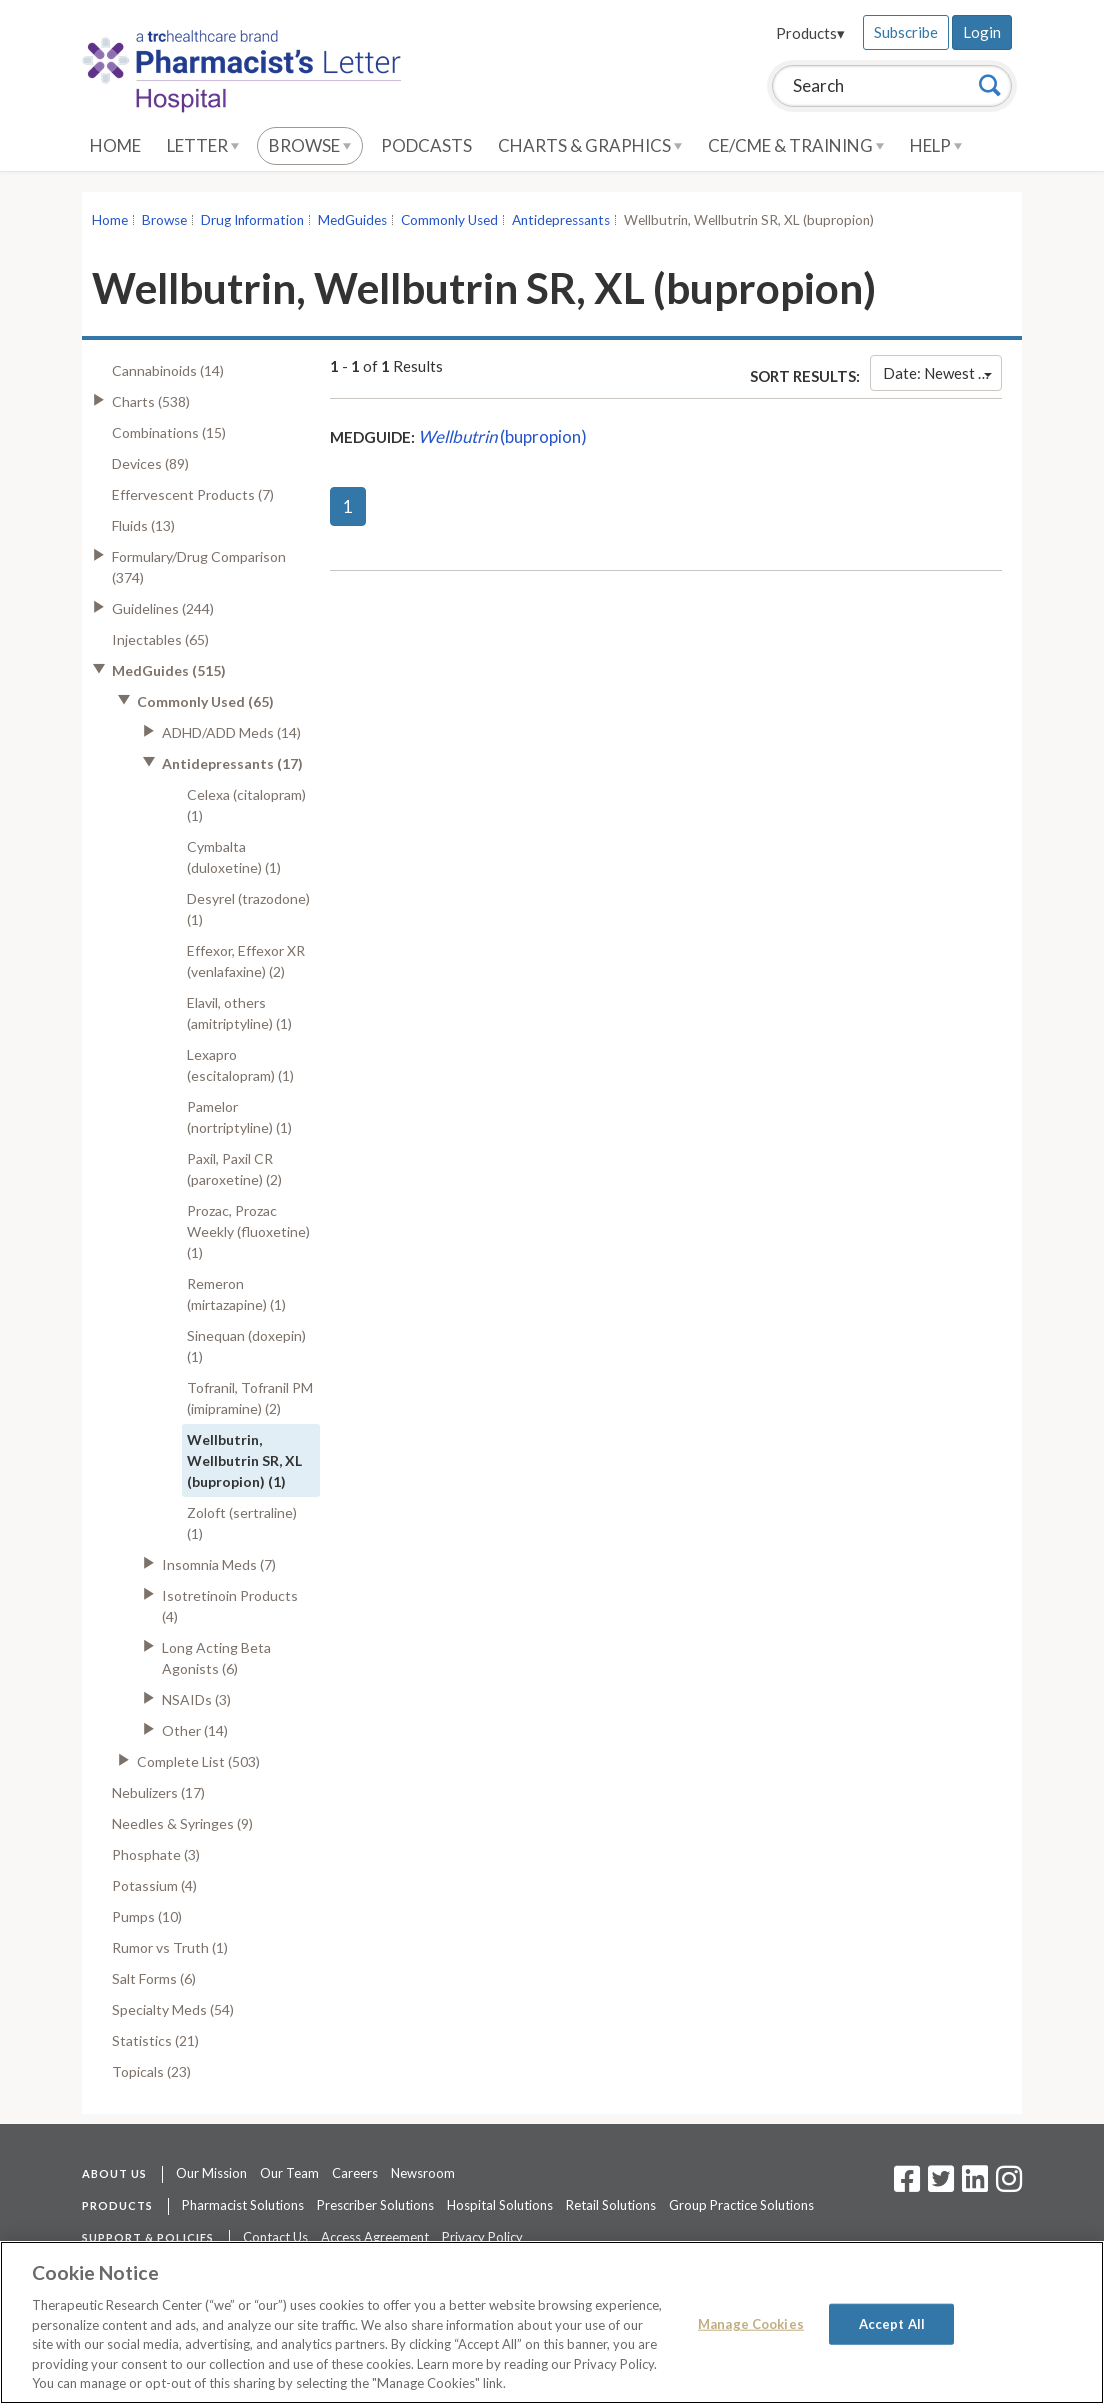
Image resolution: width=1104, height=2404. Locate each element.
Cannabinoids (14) (168, 370)
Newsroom (423, 2173)
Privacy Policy (482, 2237)
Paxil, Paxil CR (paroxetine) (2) (234, 1169)
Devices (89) (150, 463)
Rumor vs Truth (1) (170, 1947)
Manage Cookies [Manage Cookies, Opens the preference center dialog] (751, 2323)
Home (115, 145)
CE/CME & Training (796, 145)
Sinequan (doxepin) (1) (246, 1346)
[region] (552, 2322)
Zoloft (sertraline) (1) (242, 1523)
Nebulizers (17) (158, 1792)
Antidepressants (561, 220)
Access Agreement (375, 2237)
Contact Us (275, 2237)
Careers (355, 2173)
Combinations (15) (169, 432)
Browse (310, 145)
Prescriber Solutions (375, 2205)
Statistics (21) (155, 2040)
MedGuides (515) (169, 670)
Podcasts (426, 145)
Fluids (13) (143, 525)
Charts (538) (151, 401)
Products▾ (810, 33)
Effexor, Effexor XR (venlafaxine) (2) (246, 961)
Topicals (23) (151, 2071)
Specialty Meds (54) (173, 2009)
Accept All (892, 2323)
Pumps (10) (147, 1916)
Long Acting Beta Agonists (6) (216, 1658)
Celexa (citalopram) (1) (246, 805)
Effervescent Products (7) (193, 494)
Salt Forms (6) (154, 1978)
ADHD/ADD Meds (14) (231, 732)
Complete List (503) (198, 1761)
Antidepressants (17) (232, 763)
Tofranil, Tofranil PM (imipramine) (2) (250, 1398)
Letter (203, 145)
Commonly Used (449, 220)
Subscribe (906, 32)
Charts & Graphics (590, 145)
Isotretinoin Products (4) (230, 1606)
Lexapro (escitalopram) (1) (240, 1065)
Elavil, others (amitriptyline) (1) (239, 1013)
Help (936, 145)
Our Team (289, 2173)
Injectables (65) (160, 639)
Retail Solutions (611, 2205)
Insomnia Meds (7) (219, 1564)
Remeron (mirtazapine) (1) (236, 1294)
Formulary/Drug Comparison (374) (199, 567)
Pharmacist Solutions (243, 2205)
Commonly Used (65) (205, 701)
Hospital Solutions (500, 2205)
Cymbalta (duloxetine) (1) (234, 857)
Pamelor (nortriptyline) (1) (239, 1117)
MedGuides (352, 220)
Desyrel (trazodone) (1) (248, 909)
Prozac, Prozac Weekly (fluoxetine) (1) (248, 1231)
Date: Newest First (942, 373)
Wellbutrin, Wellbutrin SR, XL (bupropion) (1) (244, 1460)
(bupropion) (502, 436)
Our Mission (211, 2173)
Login (982, 32)
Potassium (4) (154, 1885)
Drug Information (252, 220)
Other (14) (195, 1730)
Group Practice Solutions (741, 2205)
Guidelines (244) (163, 608)
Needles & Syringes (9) (182, 1823)
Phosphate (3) (156, 1854)
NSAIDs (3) (196, 1699)
